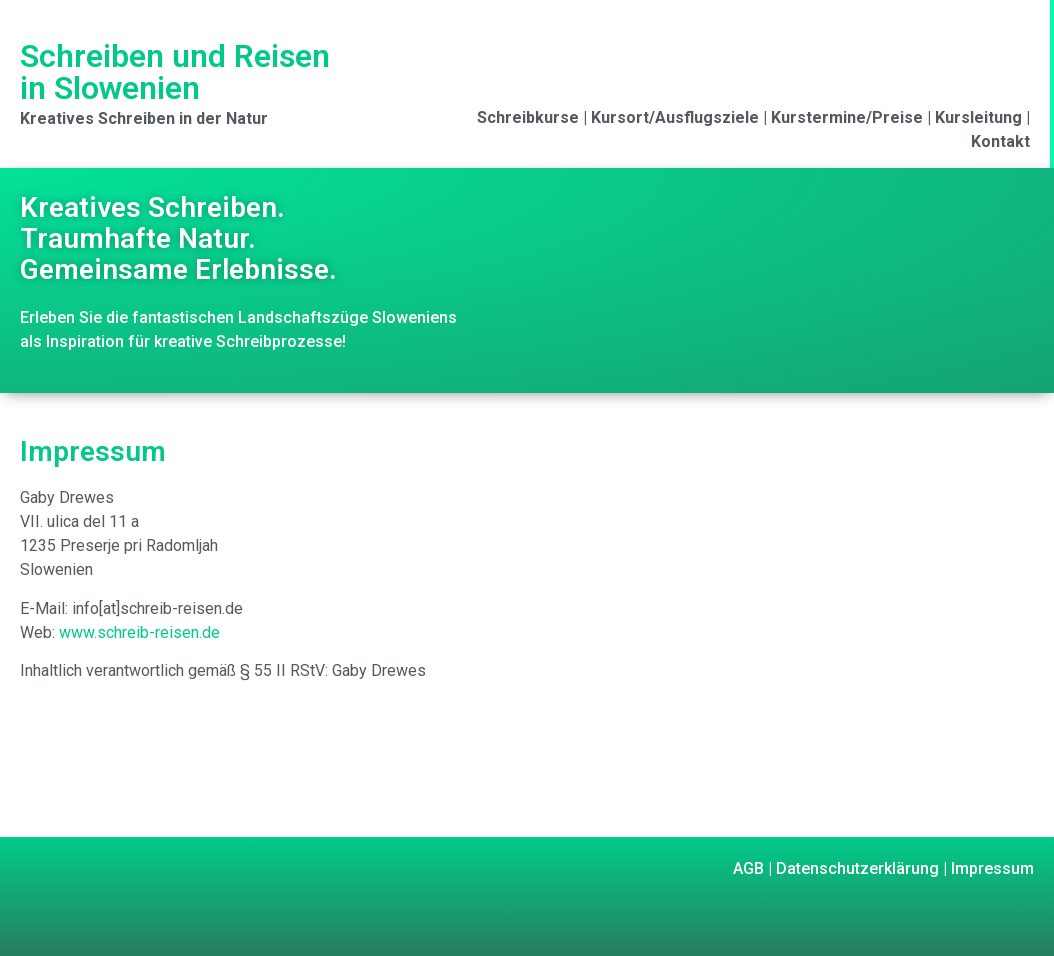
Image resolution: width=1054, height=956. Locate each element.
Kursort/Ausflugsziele (675, 117)
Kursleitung (978, 117)
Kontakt (1000, 141)
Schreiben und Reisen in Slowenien (175, 72)
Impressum (990, 868)
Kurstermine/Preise (847, 117)
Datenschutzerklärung (855, 868)
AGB (748, 868)
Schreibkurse (528, 117)
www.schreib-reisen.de (139, 632)
